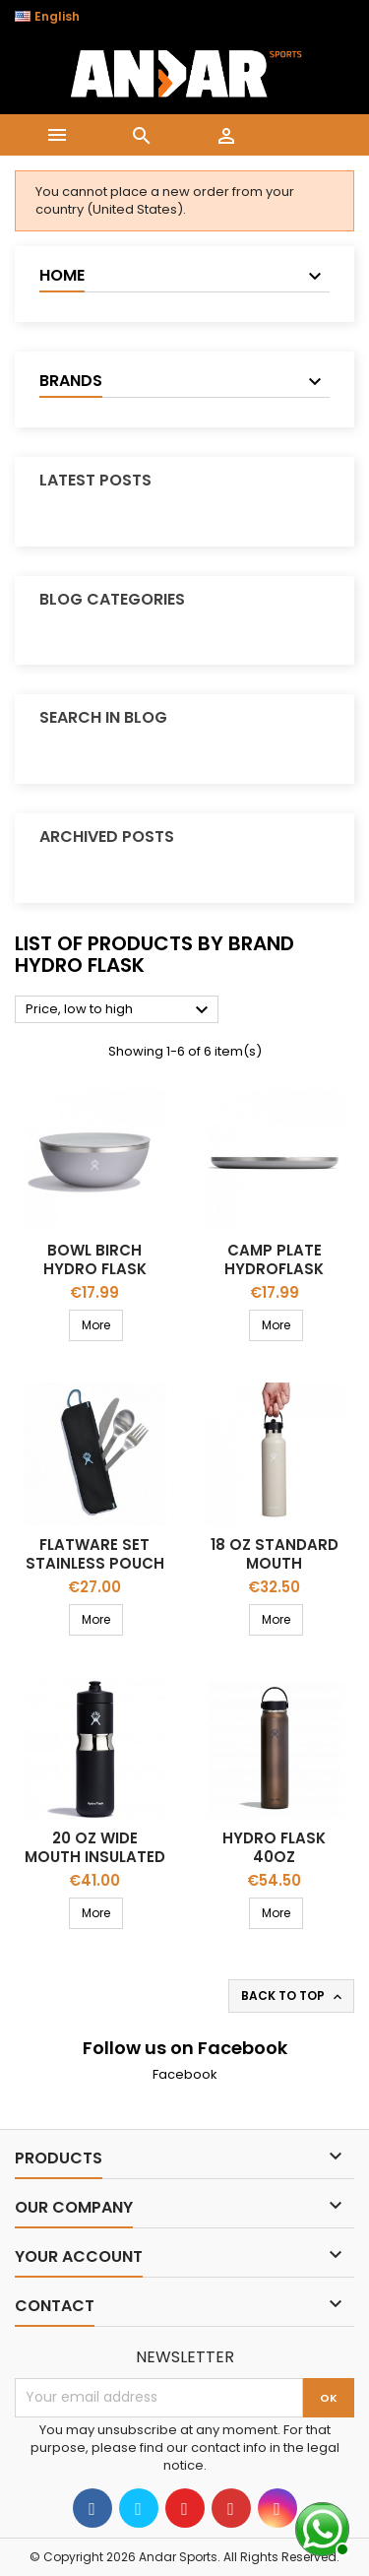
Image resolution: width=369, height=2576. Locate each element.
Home (62, 275)
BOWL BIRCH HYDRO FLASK (95, 1259)
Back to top (293, 1996)
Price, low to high (120, 1010)
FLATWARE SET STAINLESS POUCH (95, 1554)
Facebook (185, 2074)
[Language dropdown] (57, 16)
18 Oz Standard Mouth (274, 1554)
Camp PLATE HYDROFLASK (274, 1259)
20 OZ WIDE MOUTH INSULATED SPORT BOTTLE (95, 1857)
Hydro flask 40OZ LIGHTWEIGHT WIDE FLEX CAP (274, 1866)
